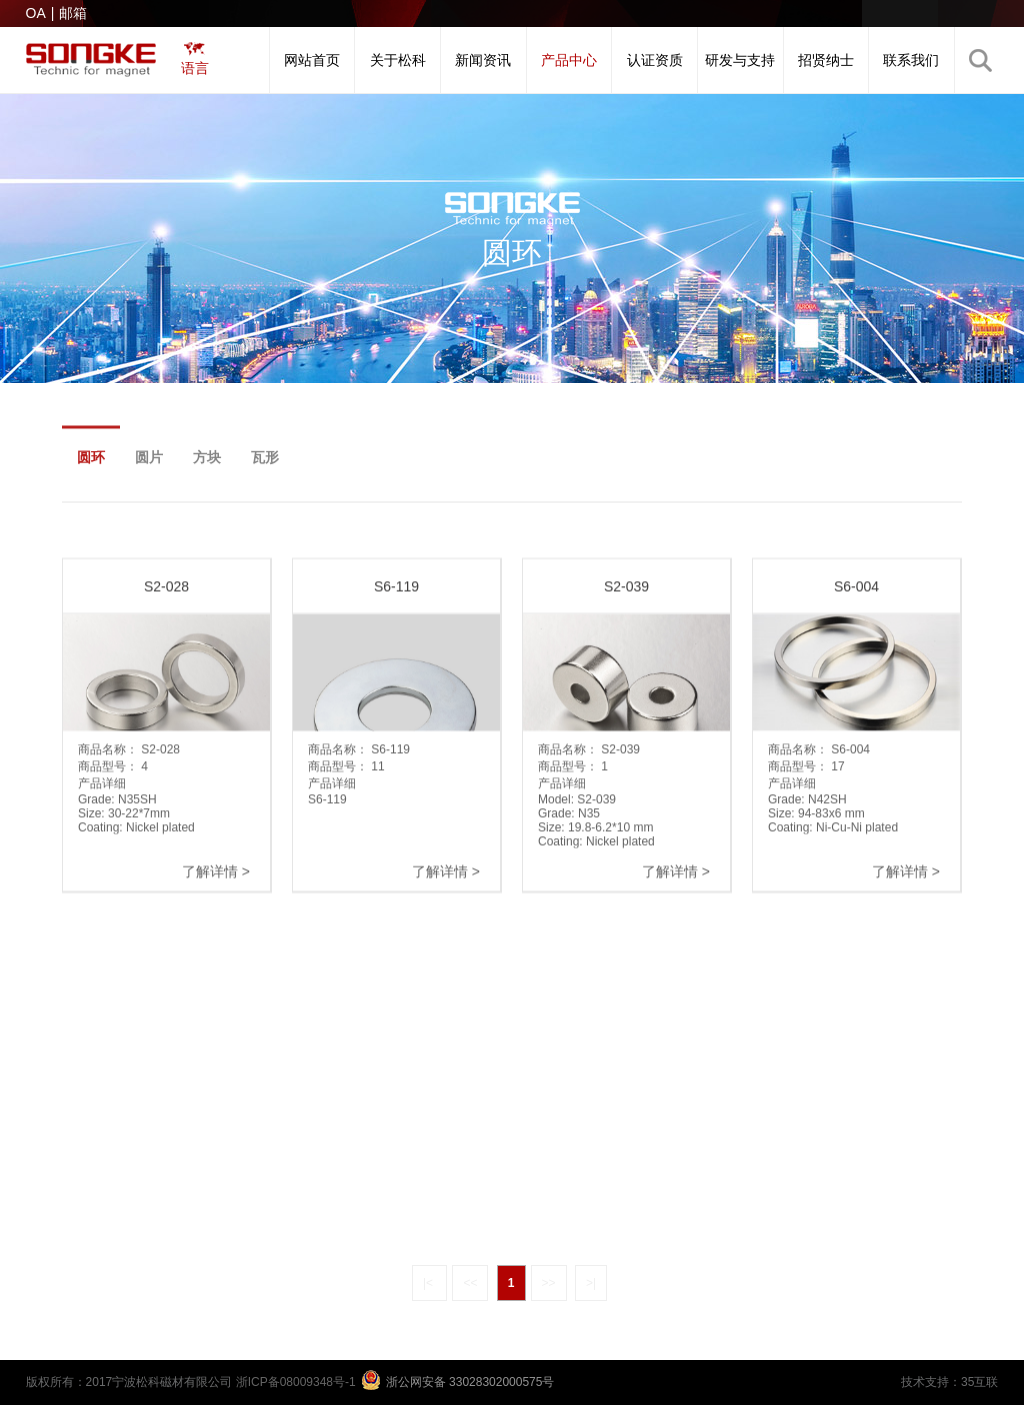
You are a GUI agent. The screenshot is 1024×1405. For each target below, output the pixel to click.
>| (591, 1283)
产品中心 (569, 60)
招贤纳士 (826, 60)
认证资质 (655, 60)
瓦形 (265, 467)
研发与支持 (740, 60)
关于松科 (398, 60)
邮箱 (73, 13)
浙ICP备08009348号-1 (296, 1382)
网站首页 (312, 60)
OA (36, 13)
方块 (207, 467)
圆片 (149, 467)
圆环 (91, 467)
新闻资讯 (483, 60)
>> (549, 1283)
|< (429, 1283)
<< (470, 1283)
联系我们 (911, 60)
